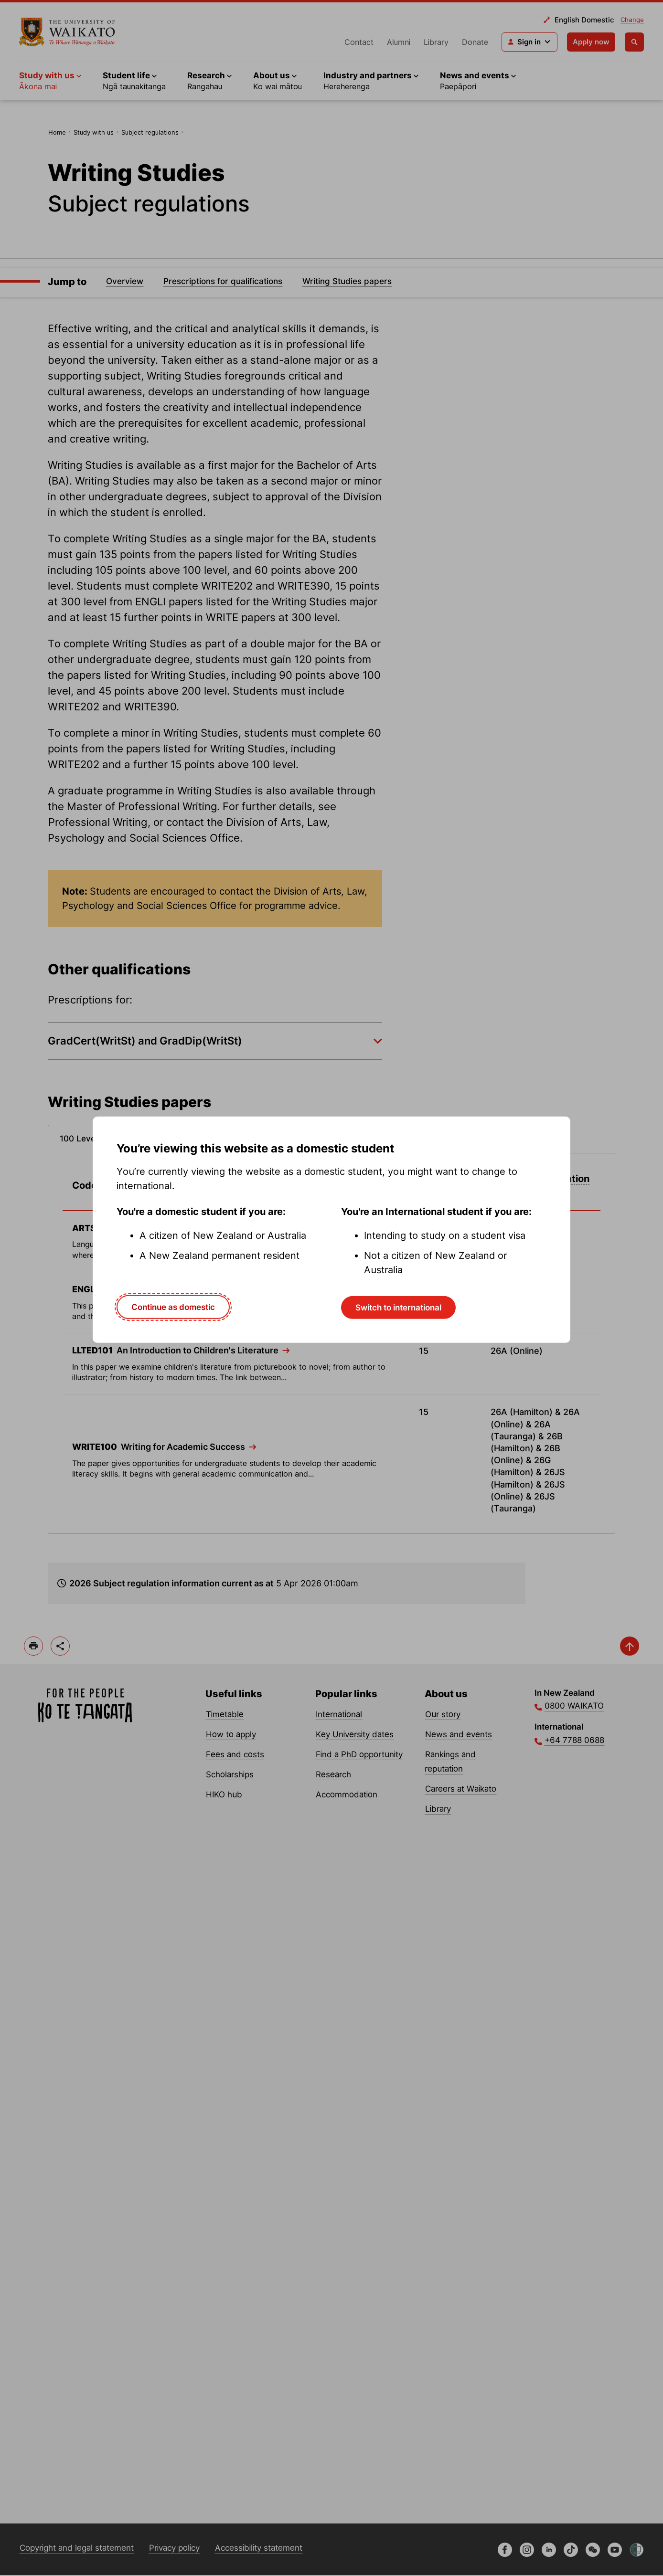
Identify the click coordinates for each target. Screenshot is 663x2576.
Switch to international (398, 1307)
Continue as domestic (173, 1307)
